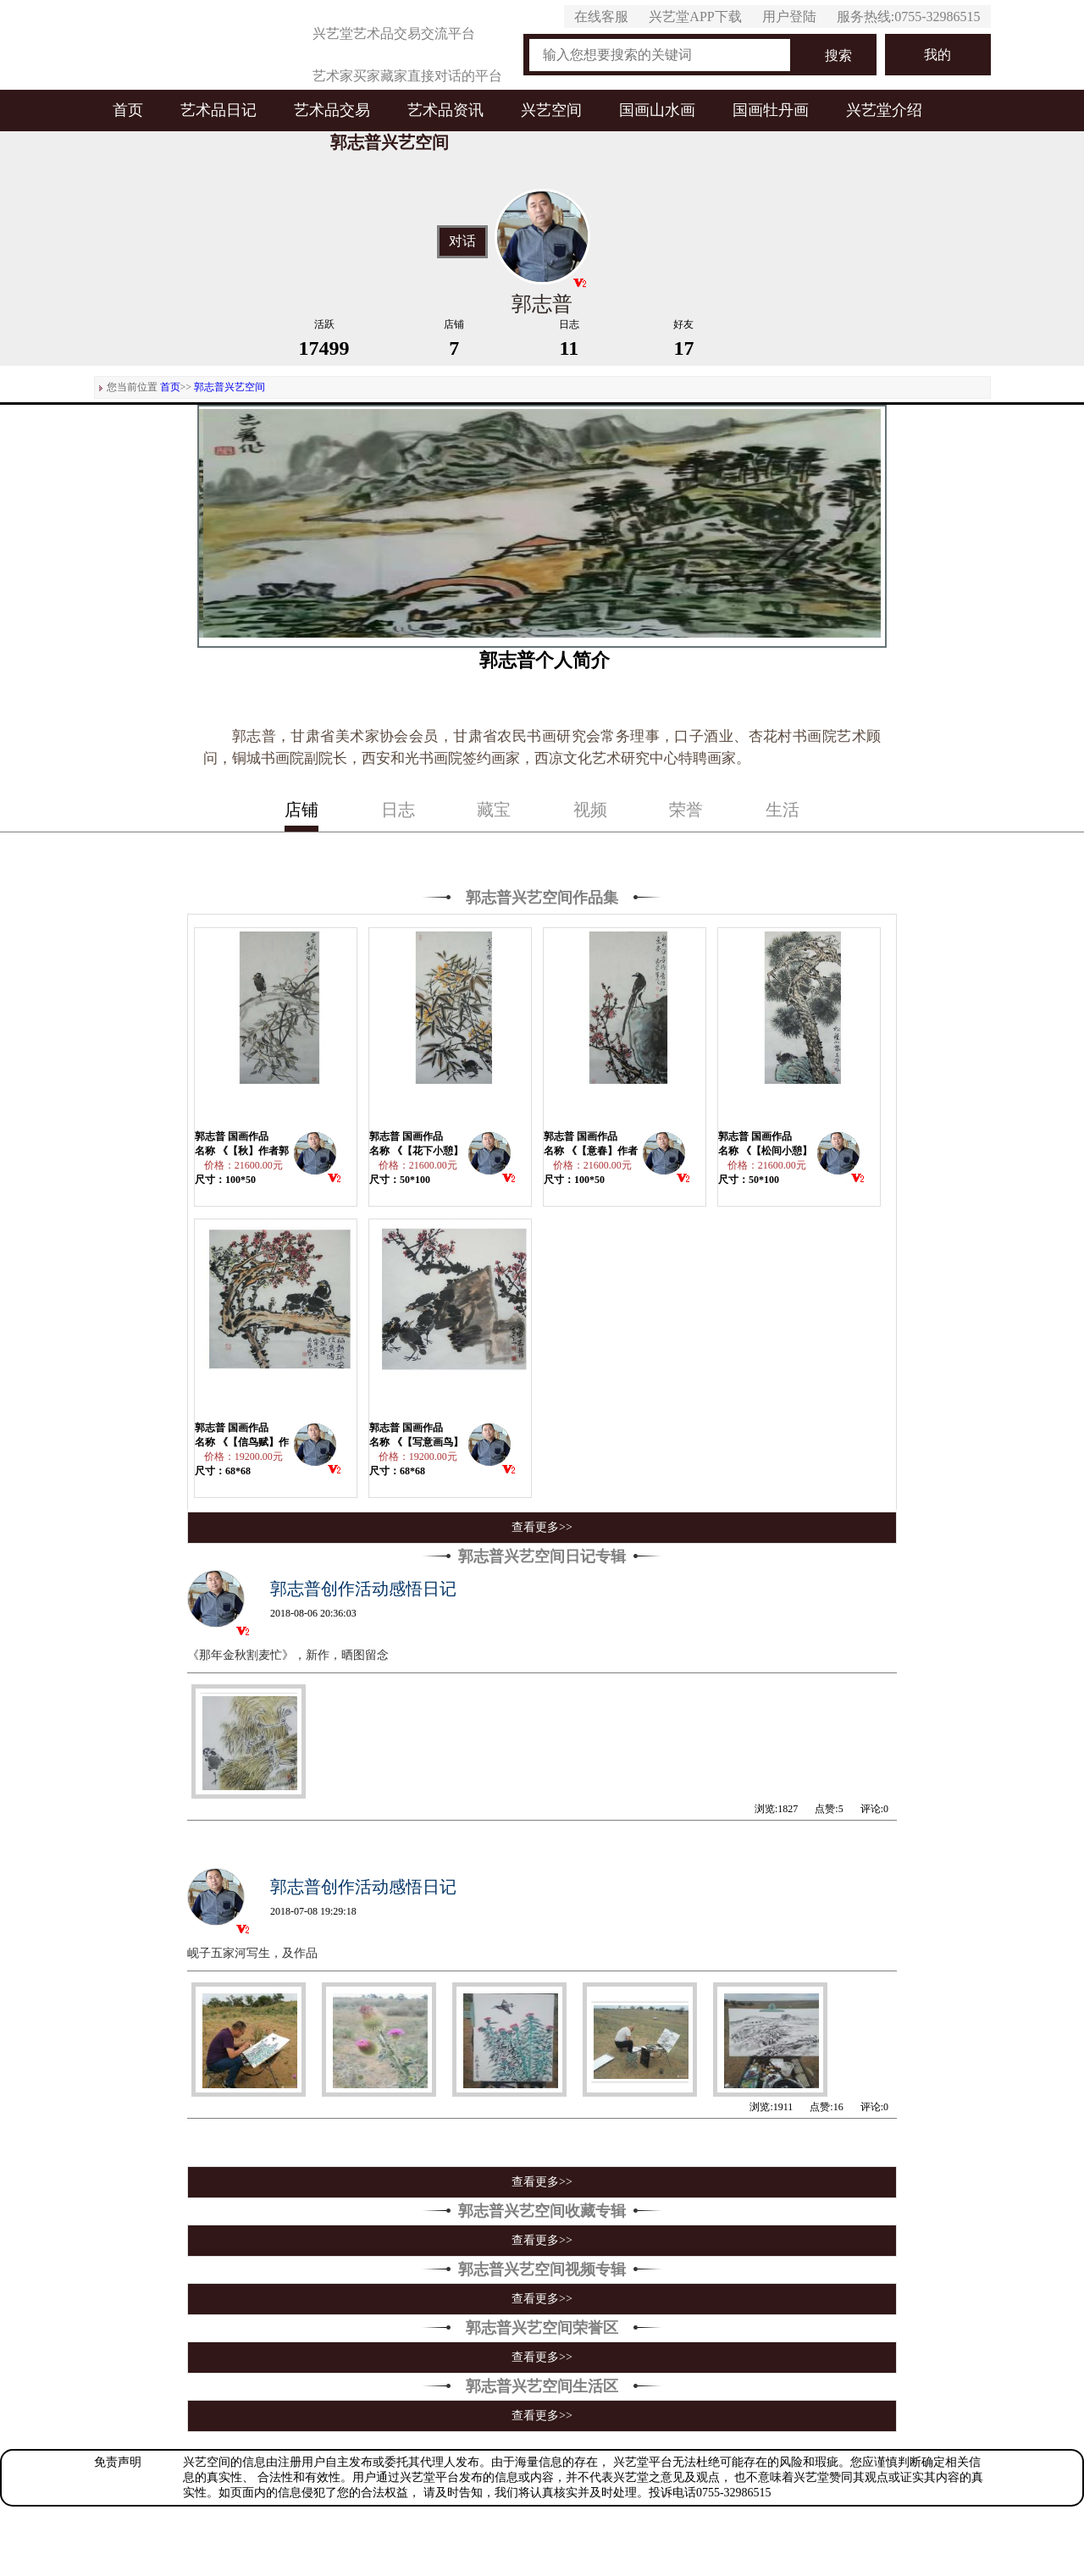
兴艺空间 (551, 110)
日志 (398, 809)
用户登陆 (789, 16)
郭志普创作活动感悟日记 (363, 1588)
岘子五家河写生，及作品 (252, 1953)
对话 (462, 241)
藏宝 (494, 809)
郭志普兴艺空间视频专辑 (542, 2269)
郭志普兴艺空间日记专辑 (542, 1556)
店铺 (301, 809)
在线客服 (601, 16)
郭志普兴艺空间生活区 (542, 2386)
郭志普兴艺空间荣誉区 (542, 2327)
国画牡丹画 (771, 110)
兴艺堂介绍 (884, 110)
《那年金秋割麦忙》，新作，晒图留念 (288, 1655)
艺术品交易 (332, 110)
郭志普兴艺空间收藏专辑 (542, 2211)
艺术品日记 (218, 110)
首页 (128, 110)
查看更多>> (542, 1527)
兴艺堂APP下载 (695, 16)
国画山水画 (657, 110)
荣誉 (686, 809)
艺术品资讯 (445, 110)
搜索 (838, 55)
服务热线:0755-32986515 (909, 16)
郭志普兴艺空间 (229, 387)
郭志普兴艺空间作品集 (542, 897)
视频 (590, 809)
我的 (937, 54)
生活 (782, 809)
